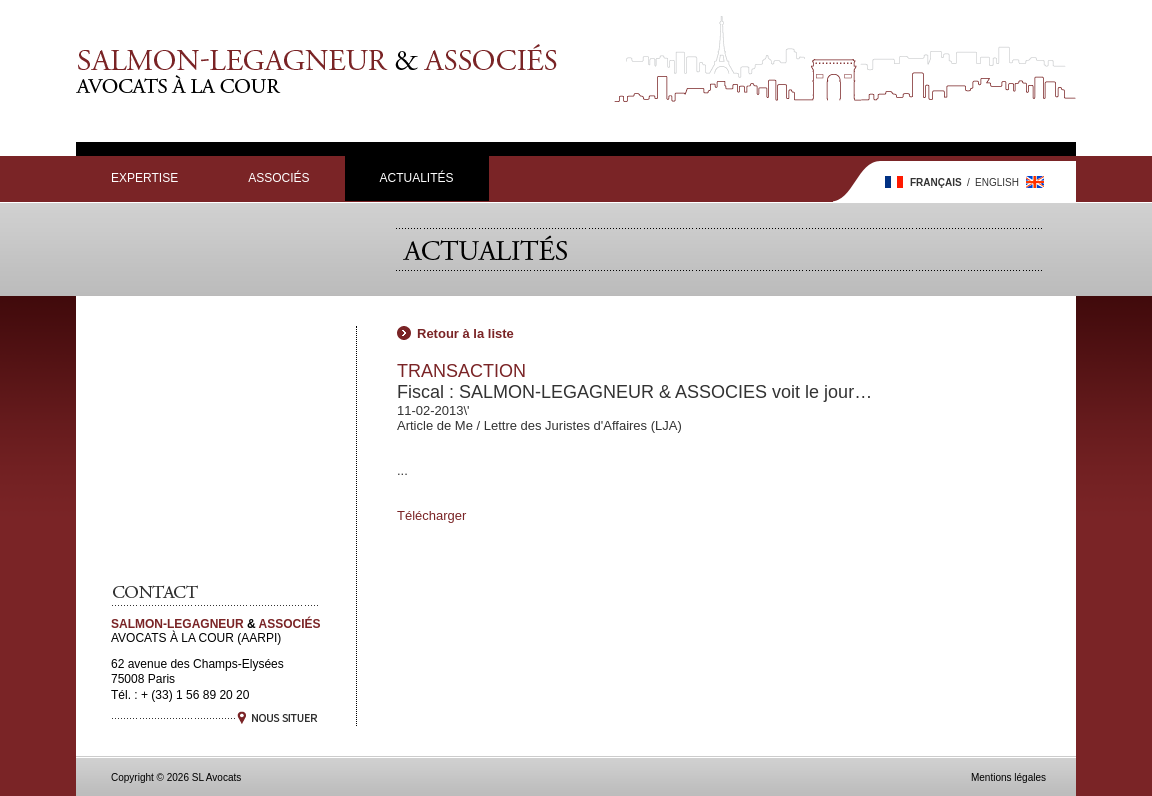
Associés (278, 178)
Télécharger (431, 515)
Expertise (144, 178)
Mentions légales (1008, 777)
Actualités (417, 178)
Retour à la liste (465, 333)
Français (936, 182)
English (997, 182)
